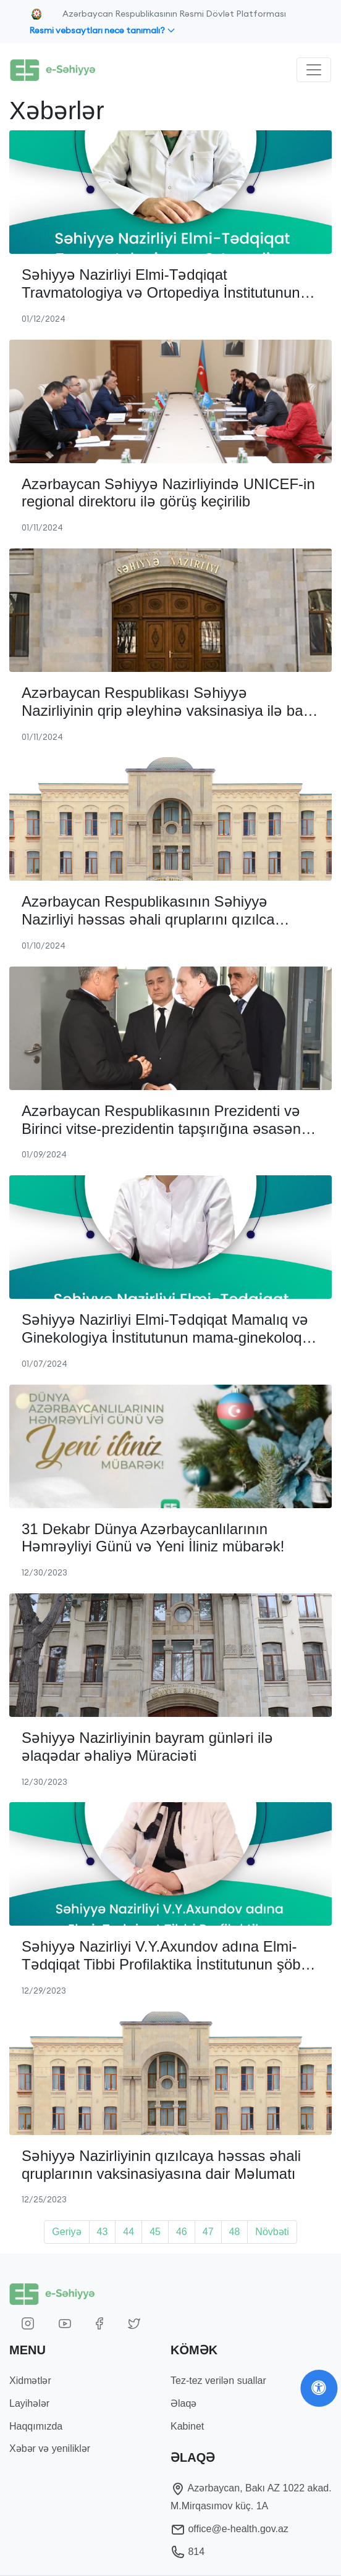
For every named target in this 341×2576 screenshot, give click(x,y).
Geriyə (66, 2231)
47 (208, 2231)
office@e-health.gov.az (229, 2529)
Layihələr (29, 2403)
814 (187, 2551)
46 (181, 2231)
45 (155, 2231)
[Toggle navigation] (314, 69)
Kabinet (187, 2426)
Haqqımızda (35, 2426)
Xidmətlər (30, 2380)
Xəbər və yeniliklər (49, 2448)
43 (102, 2231)
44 (128, 2231)
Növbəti (271, 2231)
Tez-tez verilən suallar (218, 2380)
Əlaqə (183, 2403)
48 (234, 2231)
